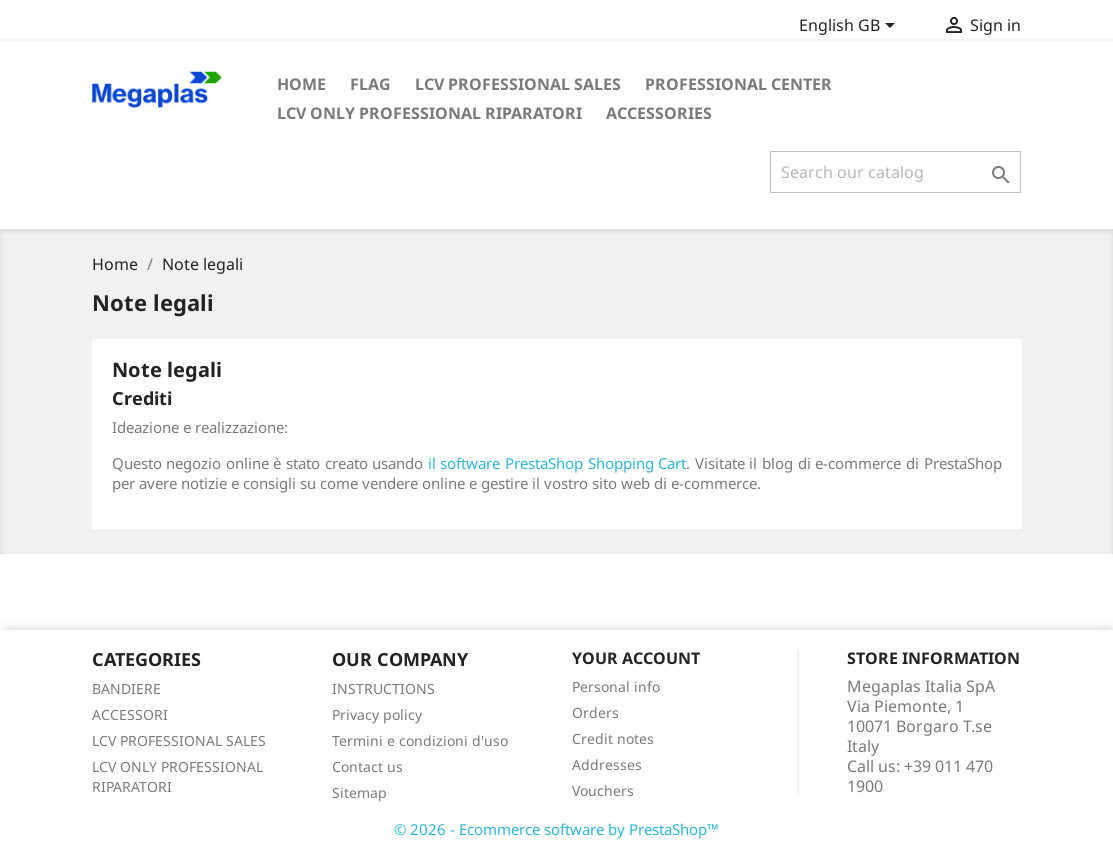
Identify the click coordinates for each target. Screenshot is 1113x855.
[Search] (895, 172)
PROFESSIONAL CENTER (738, 84)
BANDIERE (126, 688)
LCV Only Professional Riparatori (429, 113)
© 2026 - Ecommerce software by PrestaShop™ (556, 829)
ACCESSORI (130, 714)
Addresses (607, 764)
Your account (636, 658)
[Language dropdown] (850, 27)
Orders (595, 712)
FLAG (370, 84)
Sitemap (359, 792)
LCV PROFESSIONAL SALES (179, 740)
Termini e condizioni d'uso (420, 740)
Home (301, 84)
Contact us (367, 766)
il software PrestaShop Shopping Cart (557, 463)
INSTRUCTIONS (383, 688)
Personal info (616, 686)
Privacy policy (377, 714)
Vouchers (603, 790)
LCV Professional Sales (518, 84)
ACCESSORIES (659, 113)
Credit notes (613, 738)
